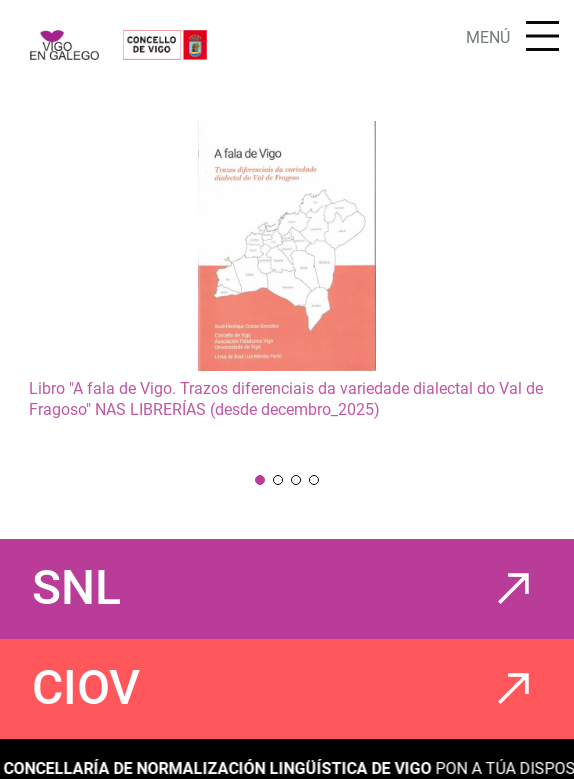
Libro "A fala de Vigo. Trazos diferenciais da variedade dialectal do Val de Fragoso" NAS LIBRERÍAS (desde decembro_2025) (286, 399)
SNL (76, 587)
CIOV (86, 687)
